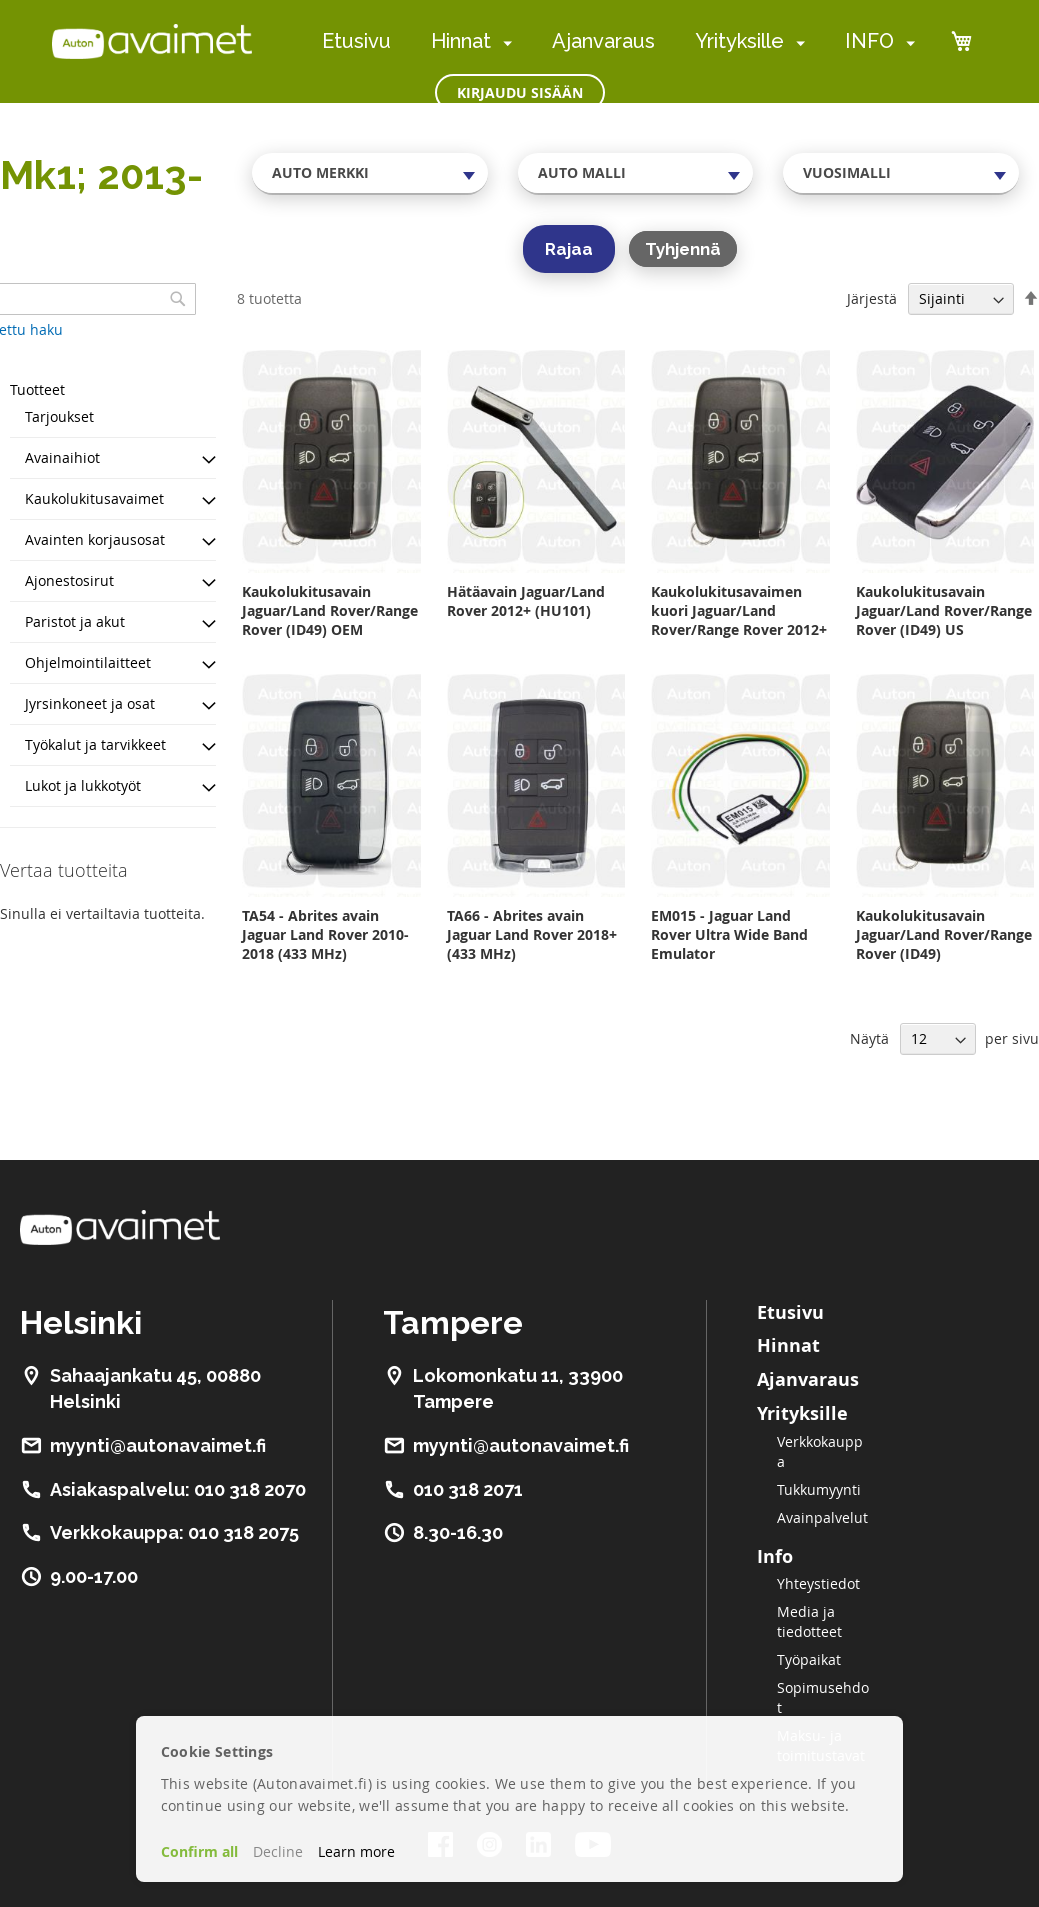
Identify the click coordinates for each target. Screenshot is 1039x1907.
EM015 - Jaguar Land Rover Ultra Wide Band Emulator (729, 934)
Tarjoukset (59, 416)
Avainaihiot (62, 457)
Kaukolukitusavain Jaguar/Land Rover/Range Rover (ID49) (944, 934)
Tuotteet (37, 389)
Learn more (356, 1851)
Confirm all (199, 1851)
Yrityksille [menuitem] (739, 41)
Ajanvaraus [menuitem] (603, 41)
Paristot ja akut (75, 621)
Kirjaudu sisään (520, 92)
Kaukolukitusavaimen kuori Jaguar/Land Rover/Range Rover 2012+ (739, 610)
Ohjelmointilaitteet (88, 662)
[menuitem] (503, 42)
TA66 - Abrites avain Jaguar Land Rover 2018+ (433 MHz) (532, 934)
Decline (278, 1851)
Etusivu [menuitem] (356, 41)
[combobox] (370, 173)
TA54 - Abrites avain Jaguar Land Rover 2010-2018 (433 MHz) (325, 934)
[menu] (618, 41)
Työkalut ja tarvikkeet (95, 744)
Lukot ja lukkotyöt (83, 785)
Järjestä (872, 298)
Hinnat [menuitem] (461, 41)
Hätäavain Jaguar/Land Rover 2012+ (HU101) (526, 601)
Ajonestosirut (69, 580)
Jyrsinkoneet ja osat (90, 703)
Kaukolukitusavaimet (94, 498)
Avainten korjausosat (95, 539)
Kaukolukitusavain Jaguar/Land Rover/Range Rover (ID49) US (944, 610)
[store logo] (152, 41)
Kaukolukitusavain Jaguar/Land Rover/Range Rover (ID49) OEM (330, 610)
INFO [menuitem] (869, 41)
